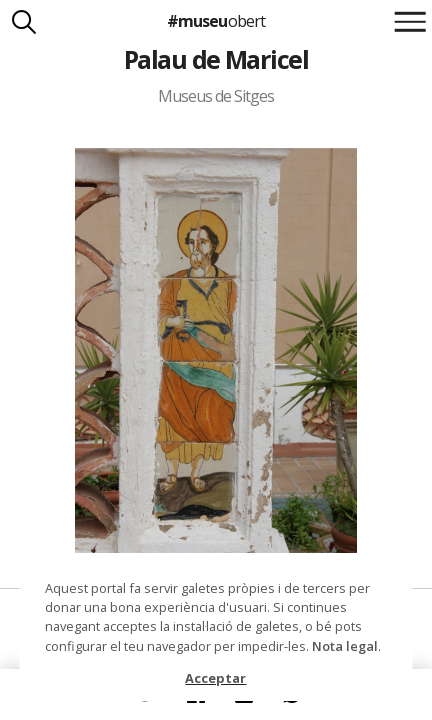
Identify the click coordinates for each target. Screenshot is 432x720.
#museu (215, 21)
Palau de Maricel (216, 59)
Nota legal (345, 646)
